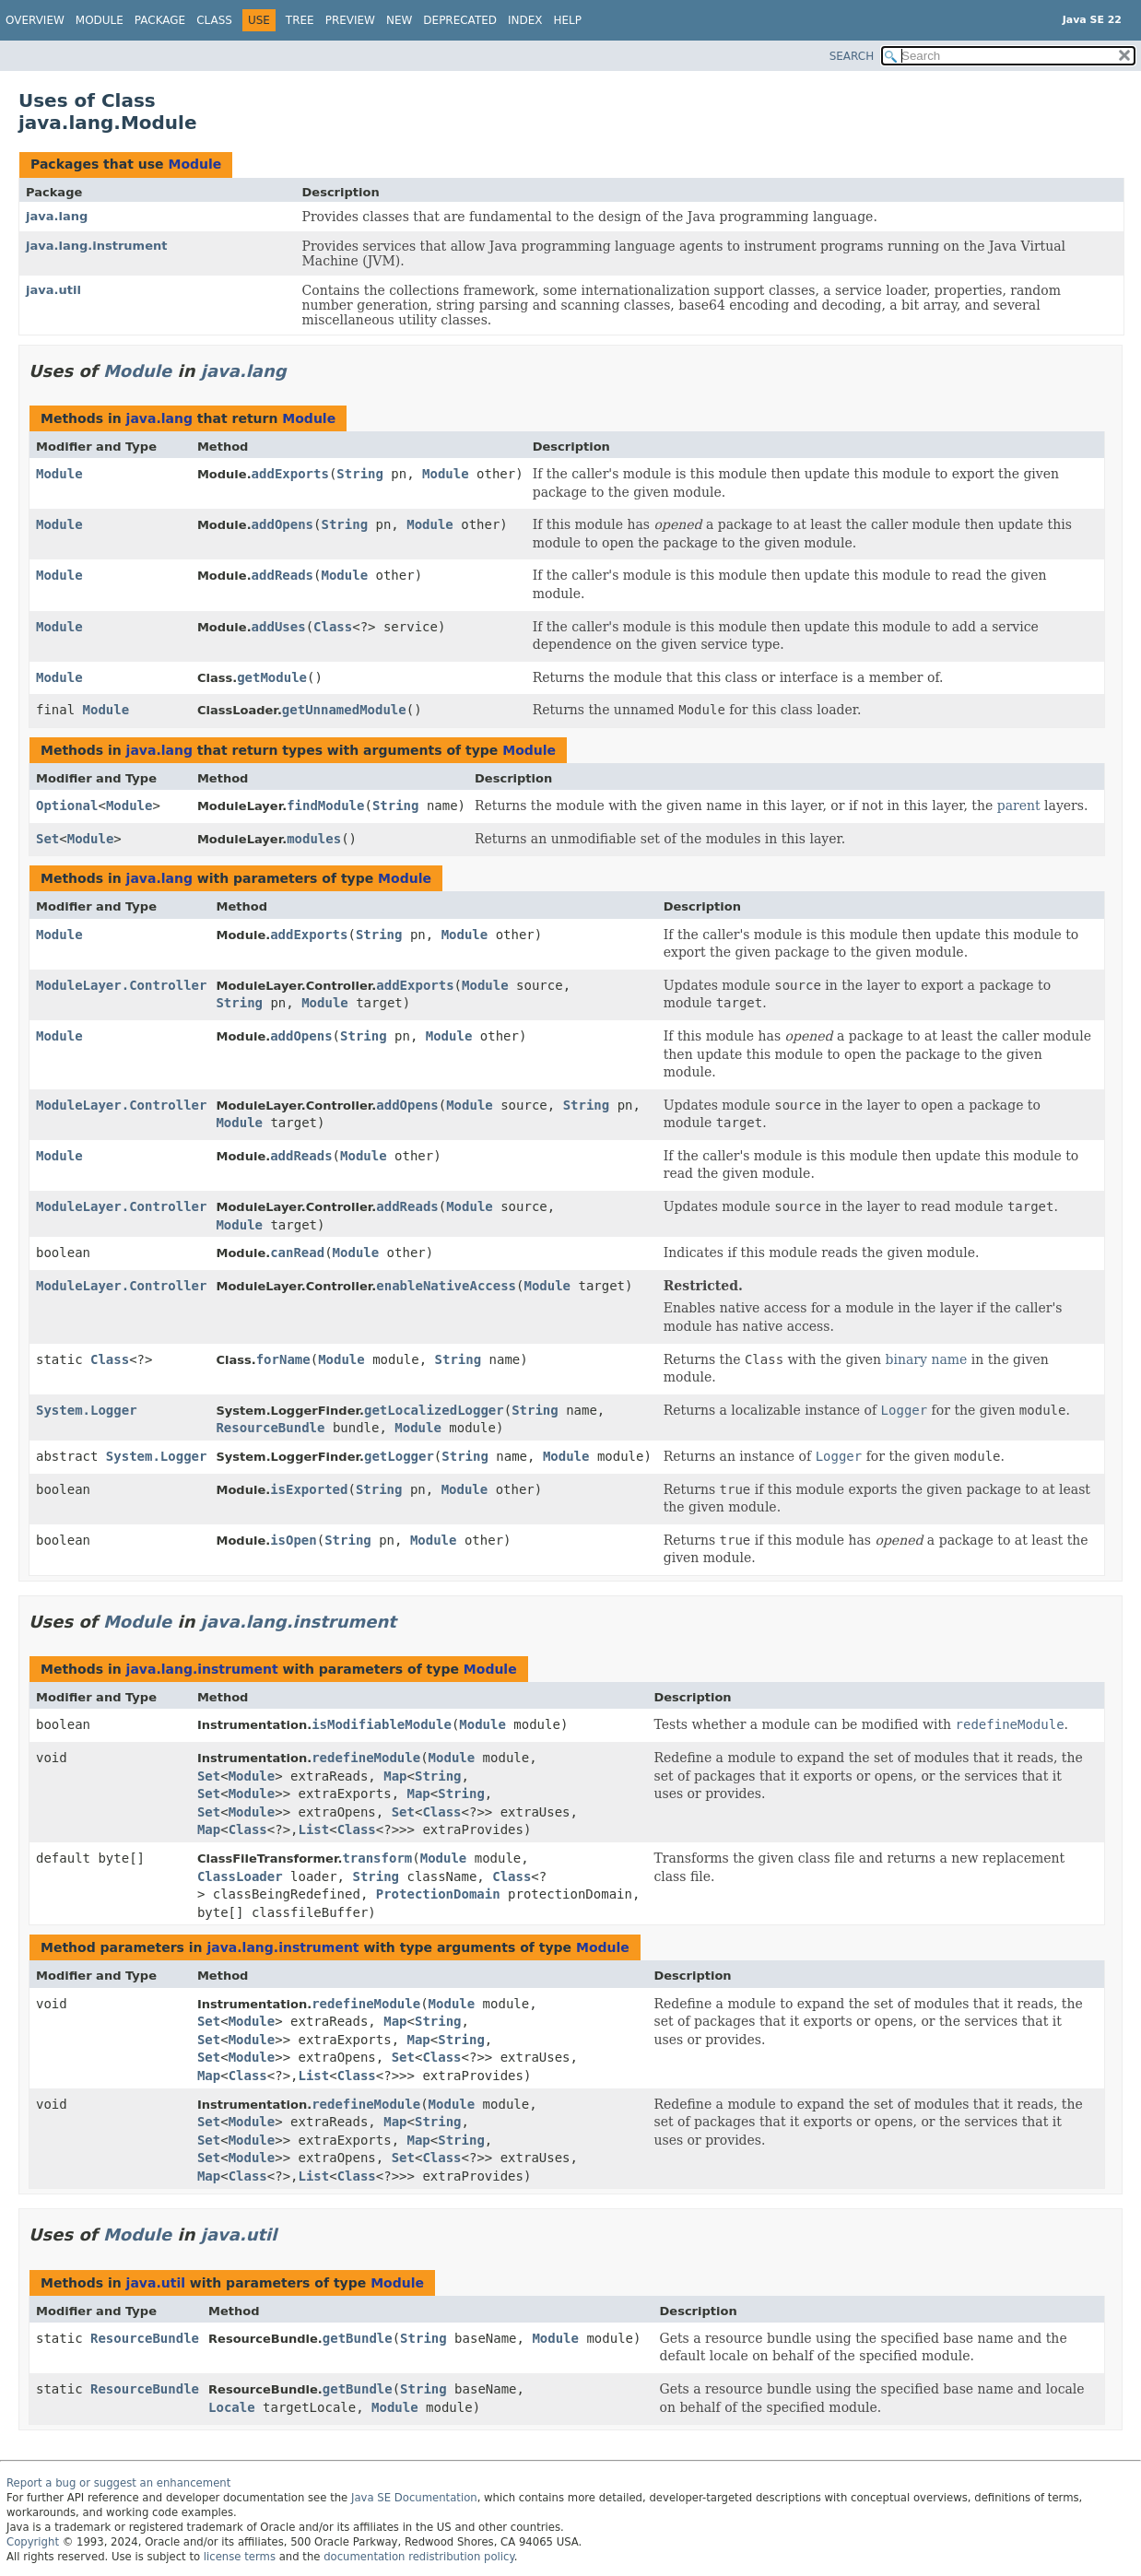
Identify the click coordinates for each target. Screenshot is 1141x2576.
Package (160, 20)
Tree (300, 20)
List (314, 1829)
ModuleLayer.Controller (121, 985)
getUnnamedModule (344, 709)
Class (214, 20)
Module (100, 20)
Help (568, 20)
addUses (279, 626)
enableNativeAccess (446, 1285)
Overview (35, 20)
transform (377, 1858)
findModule (325, 805)
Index (525, 20)
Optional (67, 805)
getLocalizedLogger (434, 1410)
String (359, 473)
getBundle (358, 2338)
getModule (272, 677)
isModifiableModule (382, 1724)
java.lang (57, 216)
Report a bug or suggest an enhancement (118, 2482)
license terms (240, 2556)
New (399, 20)
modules (314, 838)
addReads (282, 575)
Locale (231, 2407)
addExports (290, 473)
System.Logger (86, 1410)
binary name (927, 1359)
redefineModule (366, 1757)
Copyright (32, 2541)
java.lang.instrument (97, 246)
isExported (308, 1489)
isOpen (293, 1540)
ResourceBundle (270, 1427)
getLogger (399, 1456)
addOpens (282, 524)
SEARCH (852, 56)
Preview (350, 20)
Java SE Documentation (414, 2497)
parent (1019, 805)
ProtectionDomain (438, 1894)
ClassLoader (240, 1876)
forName (283, 1359)
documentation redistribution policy (418, 2556)
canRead (297, 1252)
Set (47, 838)
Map (394, 1776)
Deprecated (460, 20)
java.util (53, 290)
